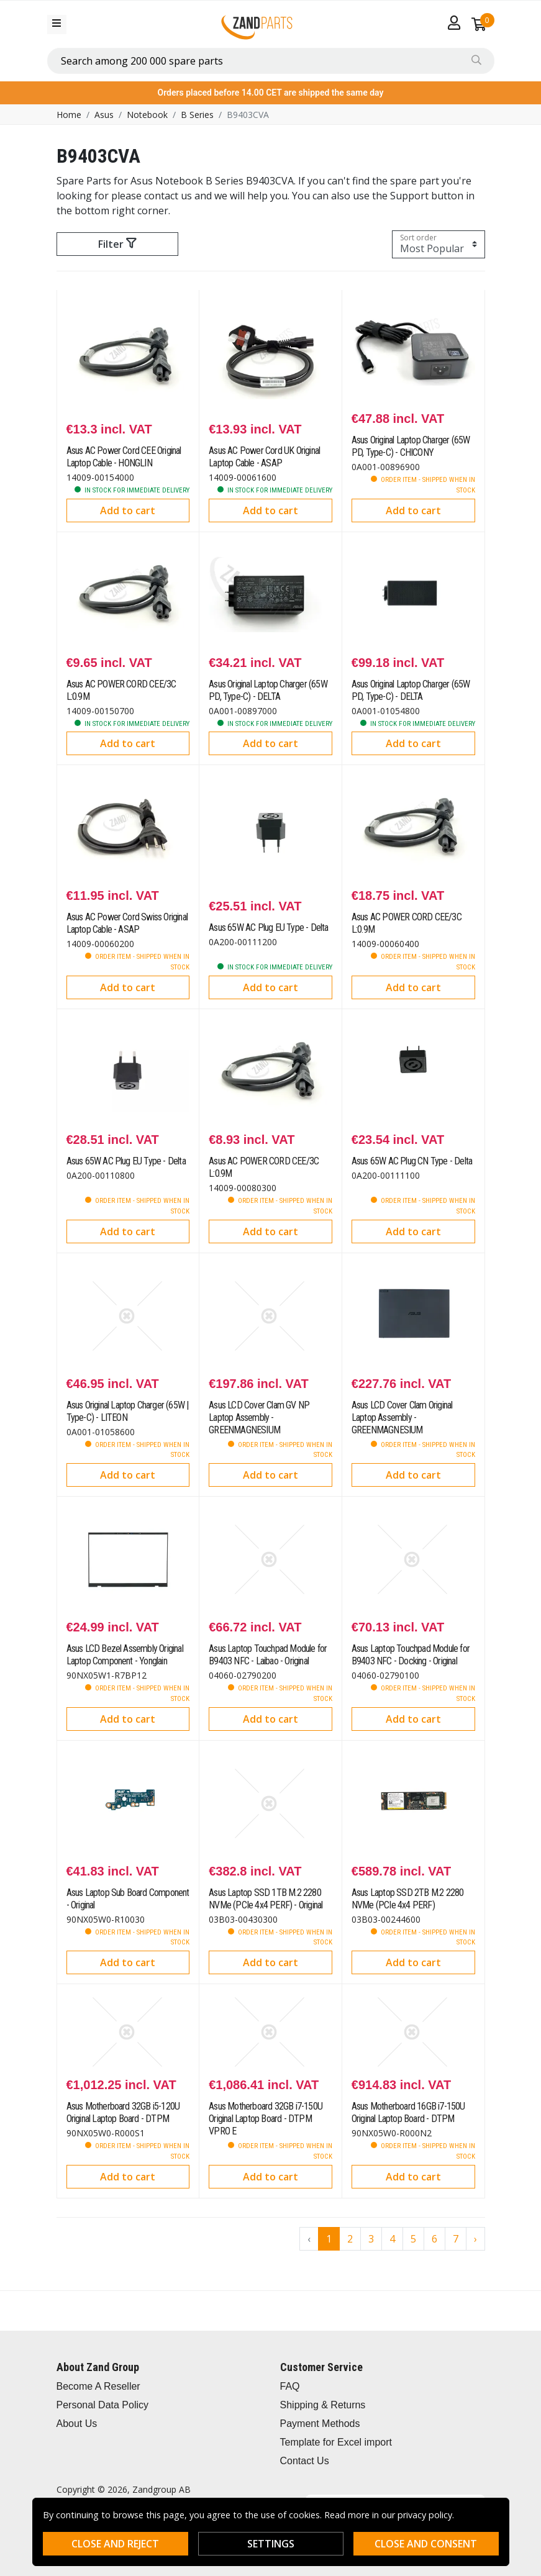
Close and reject (115, 2544)
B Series (197, 114)
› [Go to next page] (475, 2239)
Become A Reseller (98, 2386)
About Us (77, 2423)
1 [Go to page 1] (329, 2239)
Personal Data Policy (103, 2405)
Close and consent (426, 2544)
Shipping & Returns (323, 2405)
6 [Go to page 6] (434, 2239)
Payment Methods (320, 2423)
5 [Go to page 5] (413, 2239)
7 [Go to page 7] (455, 2239)
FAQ (290, 2386)
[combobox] (271, 60)
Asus (104, 114)
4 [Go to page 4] (392, 2239)
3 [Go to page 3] (371, 2239)
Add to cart (127, 510)
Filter (117, 244)
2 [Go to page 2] (350, 2239)
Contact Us (304, 2461)
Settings (270, 2544)
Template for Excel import (336, 2442)
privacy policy (425, 2515)
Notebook (147, 114)
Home (69, 114)
